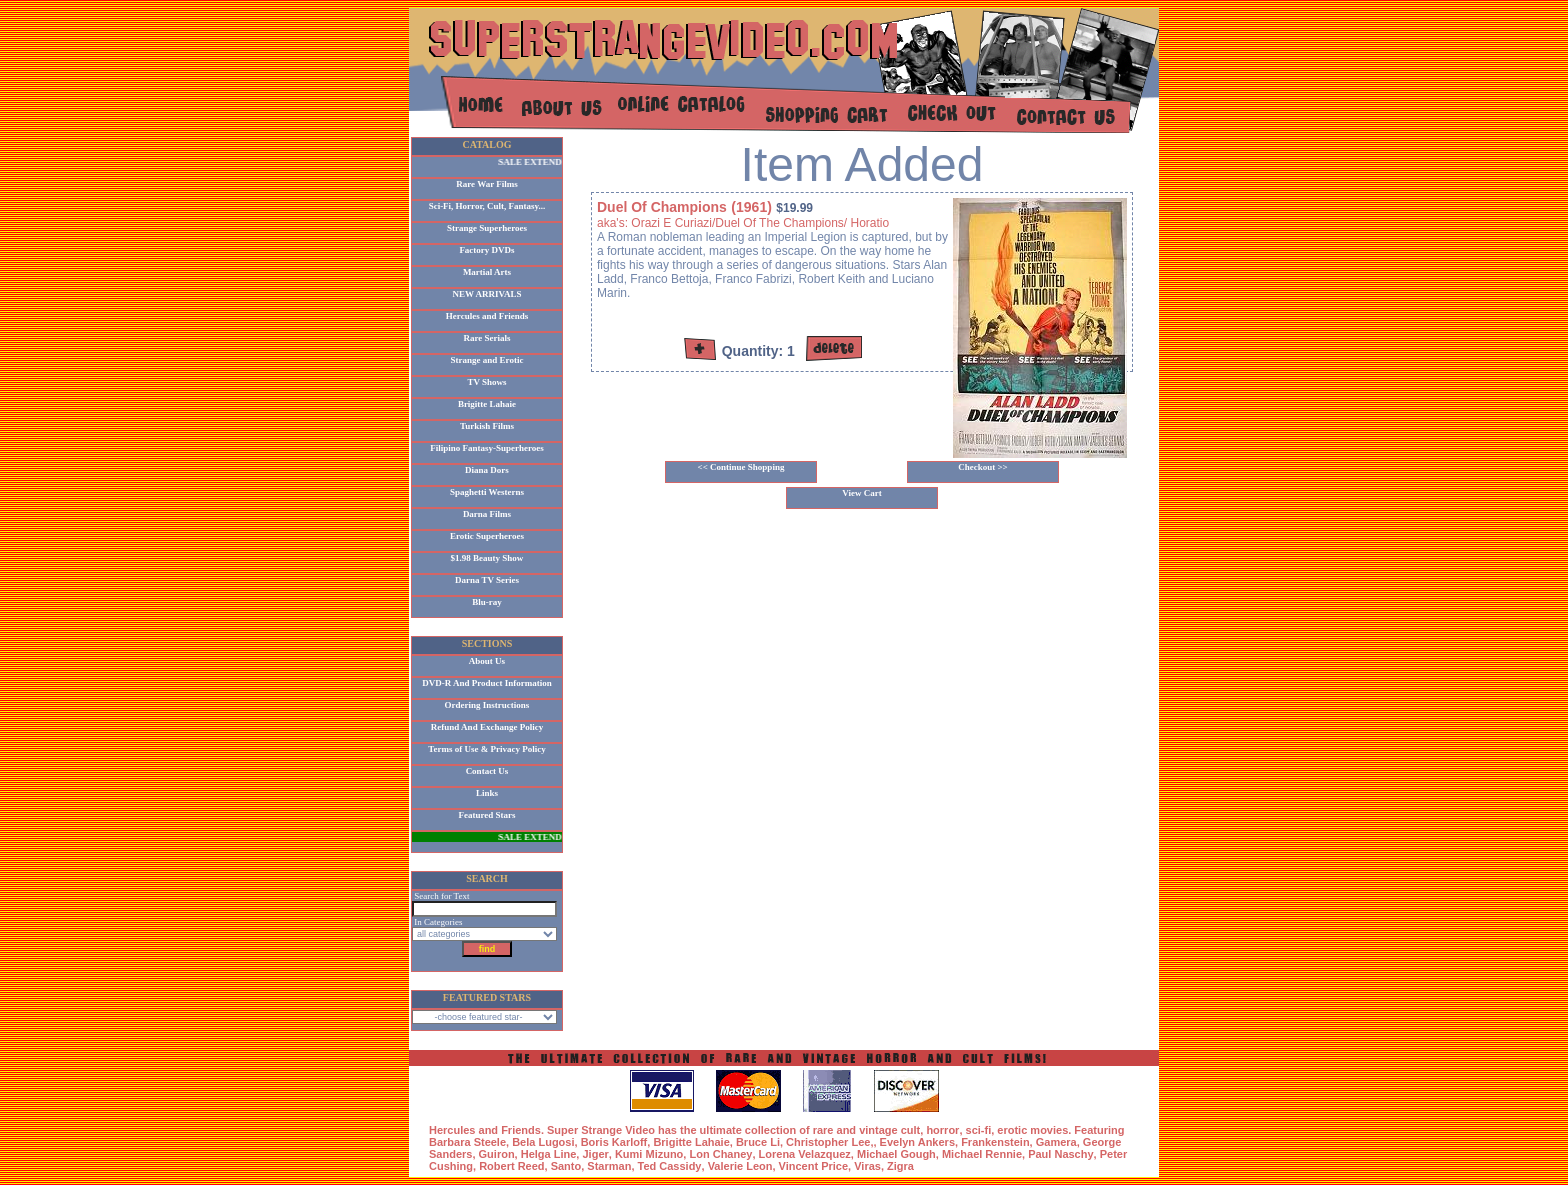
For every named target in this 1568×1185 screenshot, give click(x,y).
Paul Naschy (1060, 1154)
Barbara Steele (467, 1142)
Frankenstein (995, 1142)
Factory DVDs (486, 250)
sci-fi (979, 1130)
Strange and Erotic (487, 360)
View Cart (861, 493)
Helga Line (549, 1154)
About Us (487, 661)
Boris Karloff (614, 1142)
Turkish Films (487, 426)
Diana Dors (487, 470)
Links (487, 793)
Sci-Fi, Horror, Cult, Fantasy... (487, 206)
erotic (1012, 1130)
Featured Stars (486, 815)
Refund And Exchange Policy (487, 727)
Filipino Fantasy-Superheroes (487, 448)
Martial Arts (487, 272)
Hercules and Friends (487, 316)
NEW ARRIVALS (487, 294)
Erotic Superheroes (487, 536)
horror (942, 1130)
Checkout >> (983, 467)
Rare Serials (486, 338)
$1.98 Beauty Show (487, 558)
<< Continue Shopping (741, 467)
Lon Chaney (720, 1154)
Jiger (595, 1154)
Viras (867, 1166)
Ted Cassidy (670, 1166)
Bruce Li (758, 1142)
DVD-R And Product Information (487, 683)
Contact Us (487, 771)
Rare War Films (487, 184)
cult (911, 1130)
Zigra (900, 1166)
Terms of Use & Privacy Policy (486, 749)
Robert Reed (511, 1166)
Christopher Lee (828, 1142)
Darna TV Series (487, 580)
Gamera (1056, 1142)
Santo (566, 1166)
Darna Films (487, 514)
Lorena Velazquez (805, 1154)
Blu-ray (487, 602)
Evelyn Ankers (917, 1142)
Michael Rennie (982, 1154)
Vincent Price (814, 1166)
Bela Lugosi (543, 1142)
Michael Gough (896, 1154)
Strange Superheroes (487, 228)
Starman (609, 1166)
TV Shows (486, 382)
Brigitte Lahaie (487, 404)
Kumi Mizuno (649, 1154)
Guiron (497, 1154)
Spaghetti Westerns (487, 492)
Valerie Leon (740, 1166)
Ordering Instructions (487, 705)
